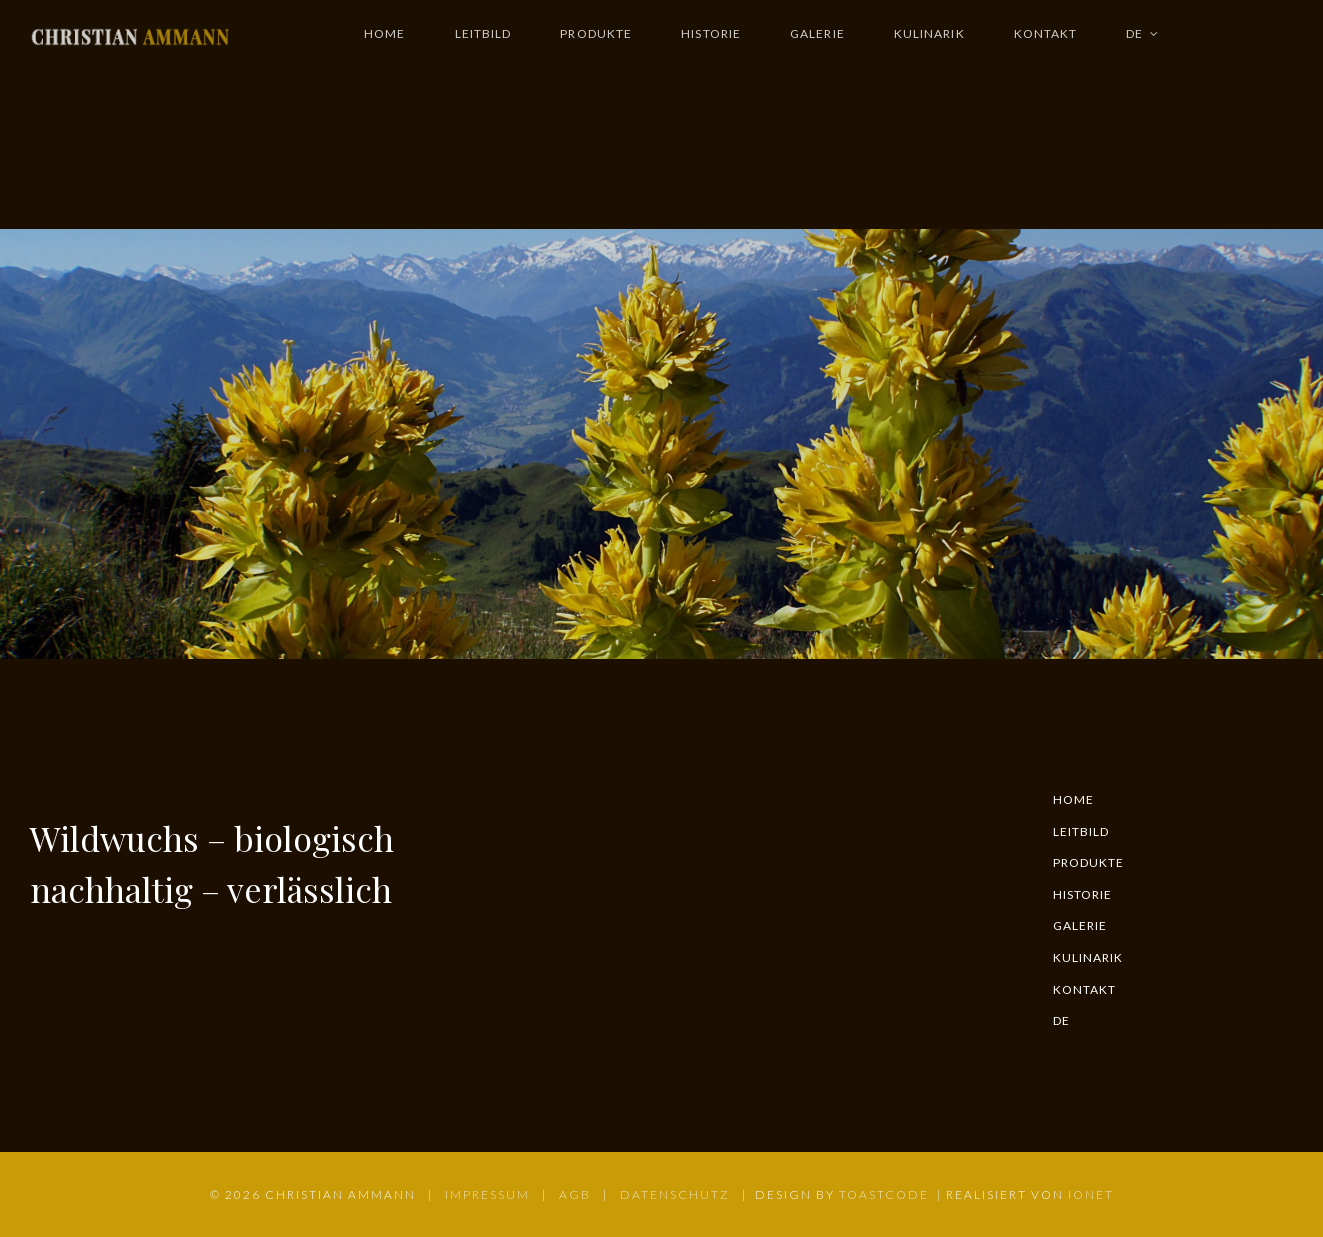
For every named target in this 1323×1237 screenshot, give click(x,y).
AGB (575, 1194)
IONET (1091, 1194)
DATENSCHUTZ (675, 1194)
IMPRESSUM (487, 1194)
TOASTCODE (884, 1194)
